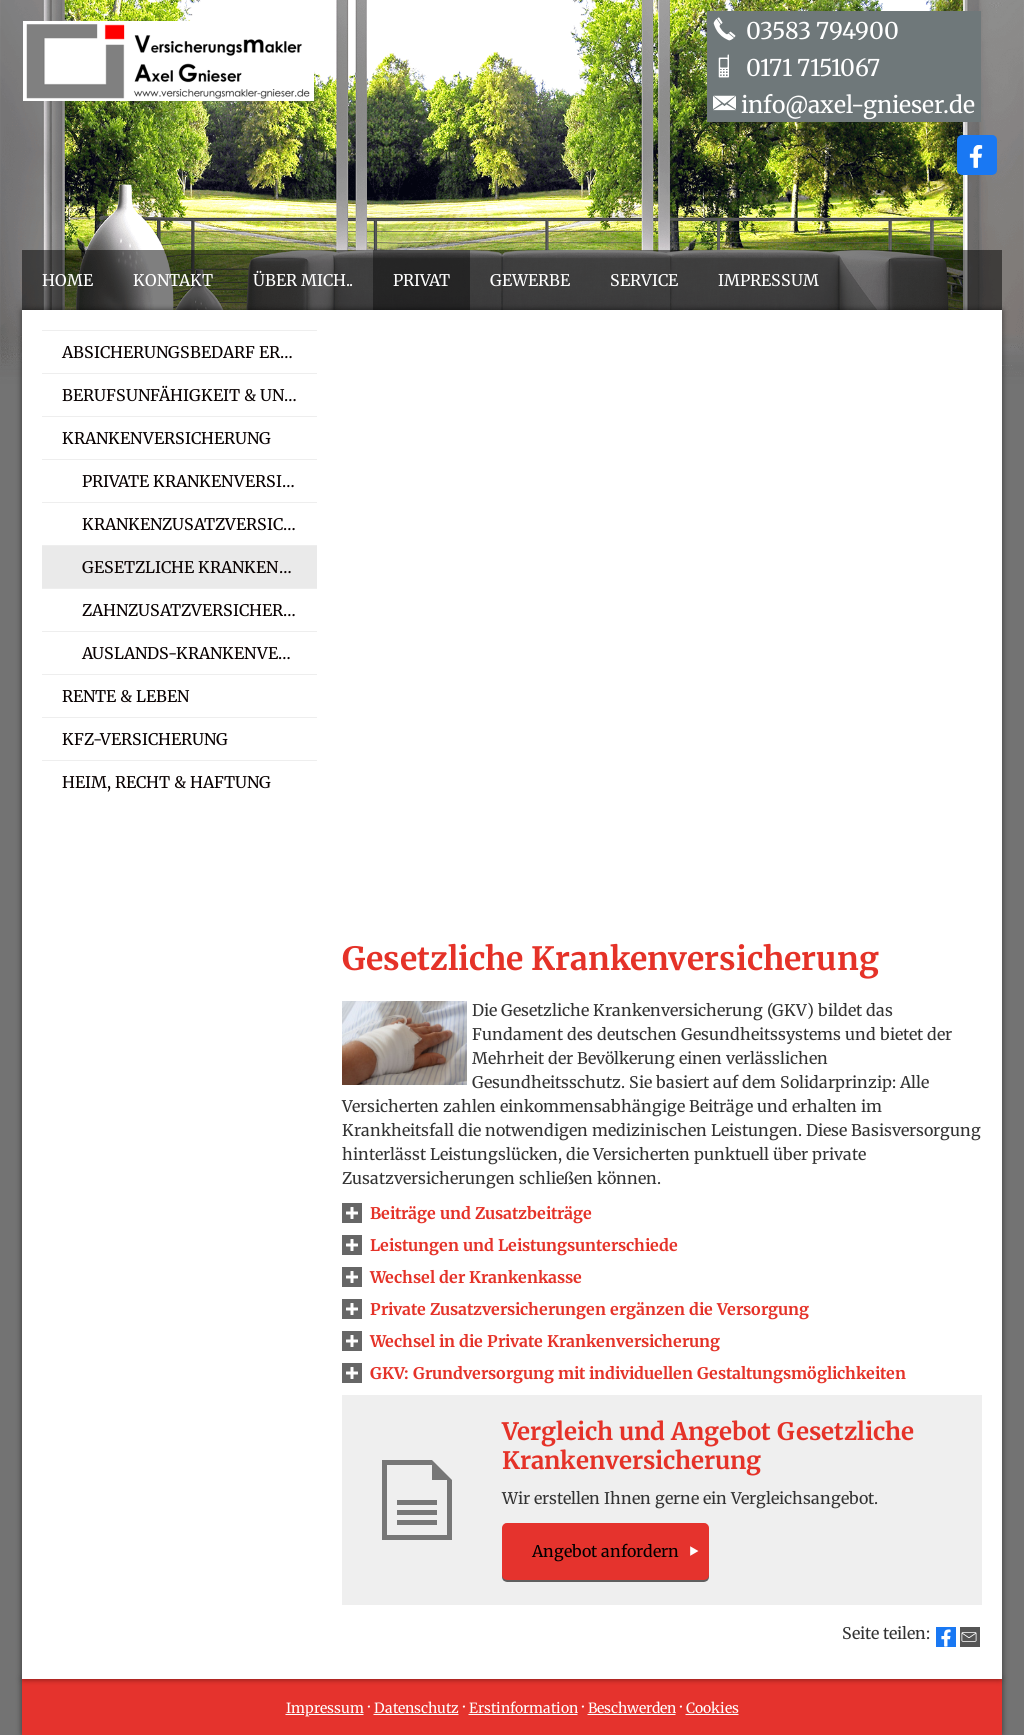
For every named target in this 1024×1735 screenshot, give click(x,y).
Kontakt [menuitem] (173, 280)
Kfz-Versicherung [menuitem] (145, 739)
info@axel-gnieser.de (858, 104)
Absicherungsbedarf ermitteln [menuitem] (189, 352)
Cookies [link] (712, 1708)
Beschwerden (632, 1708)
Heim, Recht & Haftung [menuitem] (166, 782)
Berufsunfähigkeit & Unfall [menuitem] (189, 395)
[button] (481, 1213)
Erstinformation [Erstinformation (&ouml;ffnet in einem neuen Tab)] (523, 1708)
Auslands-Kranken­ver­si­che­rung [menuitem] (199, 653)
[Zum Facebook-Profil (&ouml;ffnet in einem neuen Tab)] (977, 155)
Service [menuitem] (644, 280)
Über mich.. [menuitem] (303, 280)
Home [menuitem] (67, 280)
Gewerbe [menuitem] (530, 280)
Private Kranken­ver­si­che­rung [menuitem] (199, 481)
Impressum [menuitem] (768, 280)
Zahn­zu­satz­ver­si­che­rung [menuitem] (199, 610)
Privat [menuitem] (421, 280)
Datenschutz (416, 1708)
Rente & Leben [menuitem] (125, 696)
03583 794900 (820, 30)
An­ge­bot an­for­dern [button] (605, 1551)
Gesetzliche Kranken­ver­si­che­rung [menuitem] (199, 567)
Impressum (325, 1708)
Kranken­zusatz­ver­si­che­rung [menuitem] (199, 524)
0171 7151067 (810, 67)
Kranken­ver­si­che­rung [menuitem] (166, 438)
